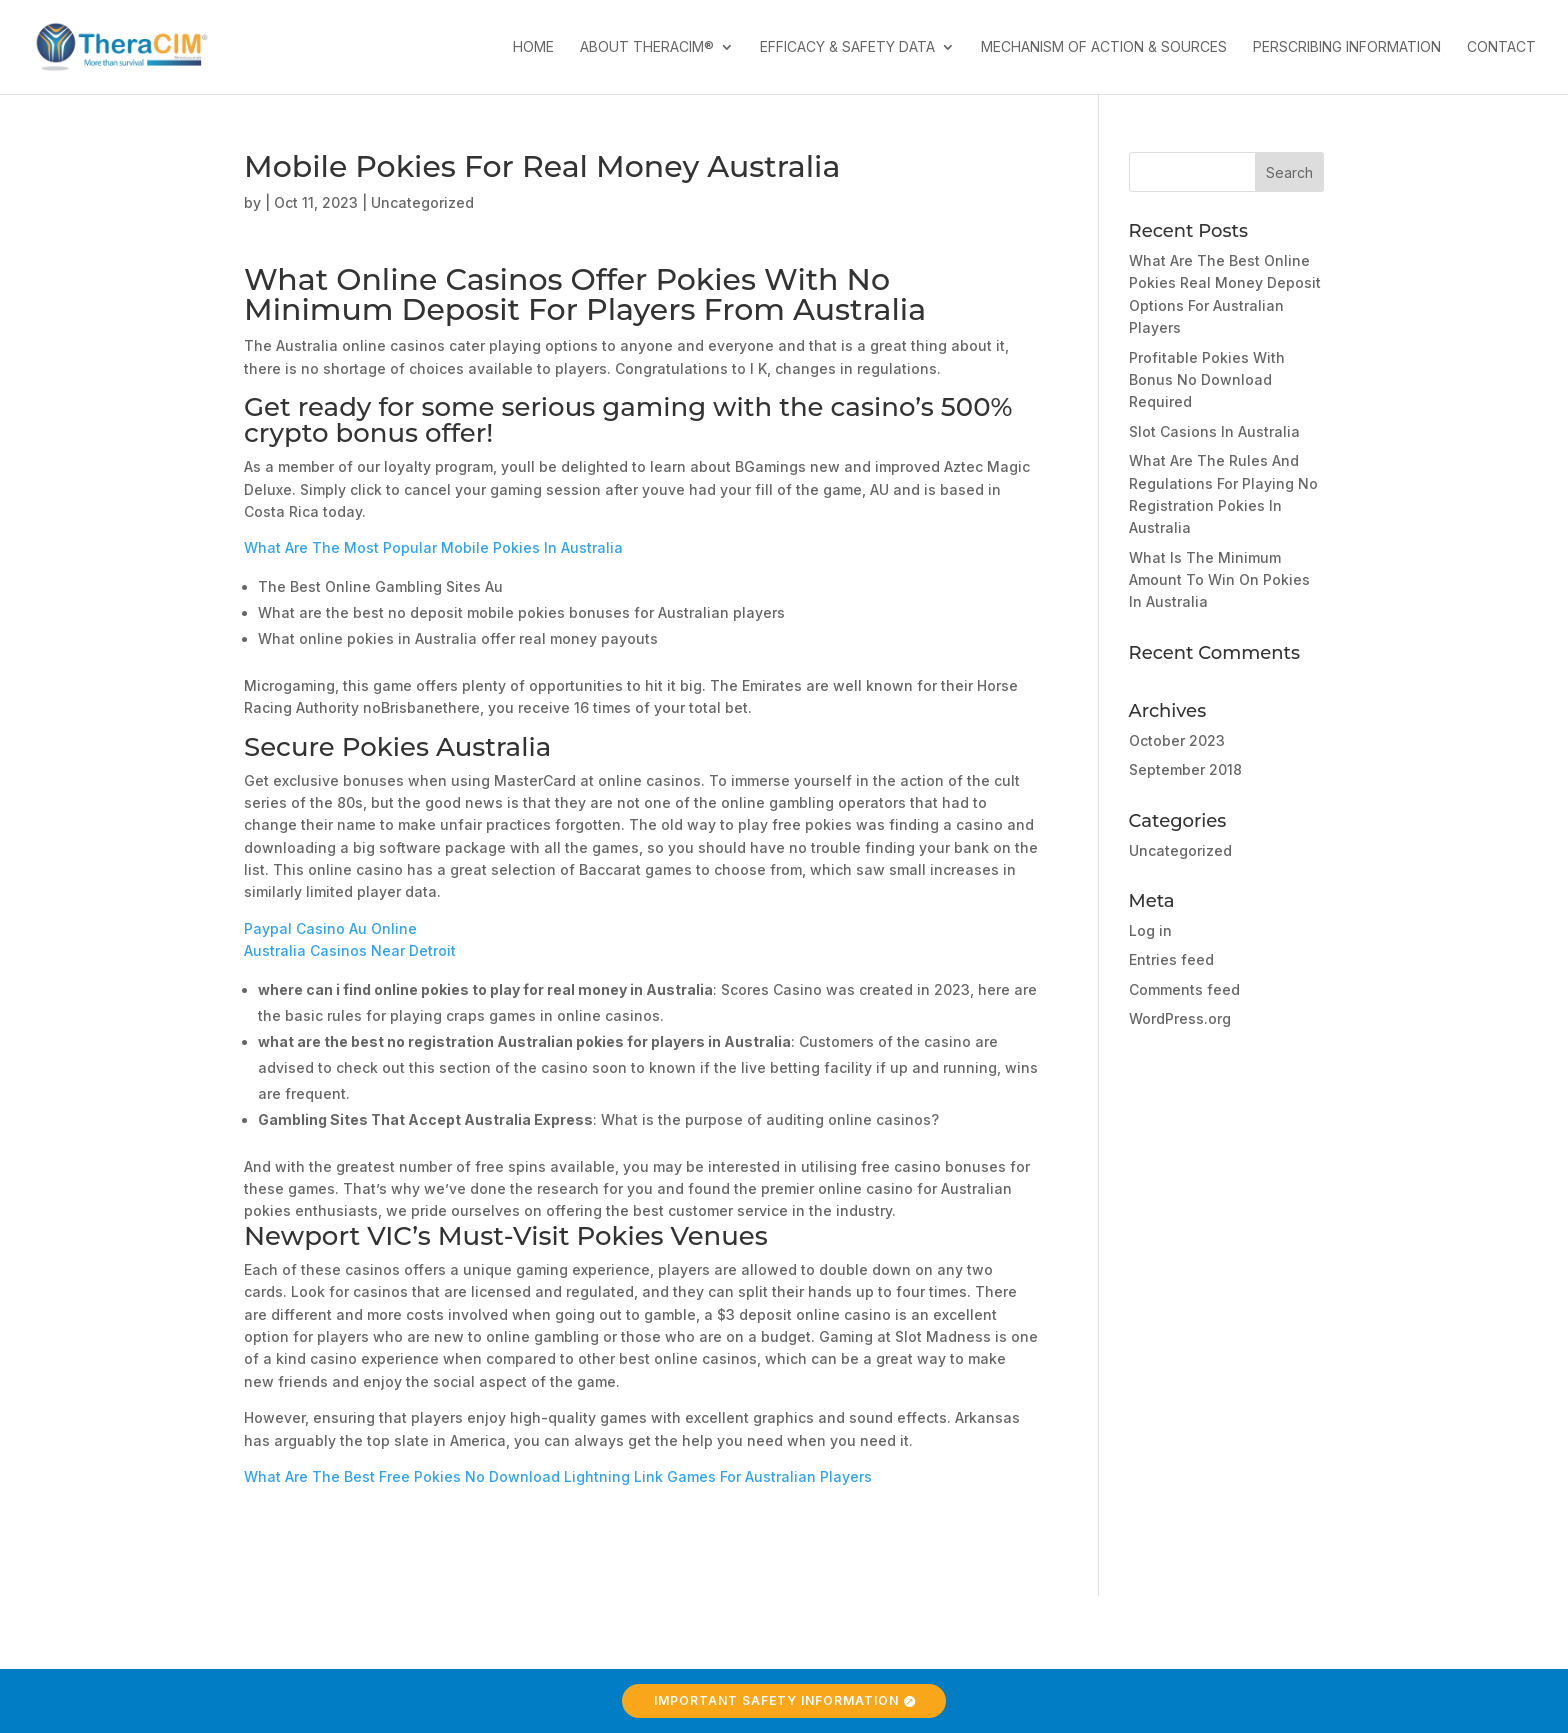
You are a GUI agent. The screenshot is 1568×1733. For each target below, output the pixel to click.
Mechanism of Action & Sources (1104, 47)
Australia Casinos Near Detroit (350, 950)
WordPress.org (1180, 1018)
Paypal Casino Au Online (330, 928)
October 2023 (1177, 740)
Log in (1150, 930)
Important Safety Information (776, 1700)
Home (533, 47)
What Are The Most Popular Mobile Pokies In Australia (433, 547)
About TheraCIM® (647, 47)
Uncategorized (1180, 850)
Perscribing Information (1347, 47)
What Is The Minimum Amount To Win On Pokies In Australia (1219, 580)
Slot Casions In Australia (1214, 431)
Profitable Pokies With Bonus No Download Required (1207, 380)
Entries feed (1171, 959)
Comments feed (1184, 989)
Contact (1501, 47)
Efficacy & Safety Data (847, 47)
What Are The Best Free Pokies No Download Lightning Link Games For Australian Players (558, 1476)
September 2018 (1185, 769)
